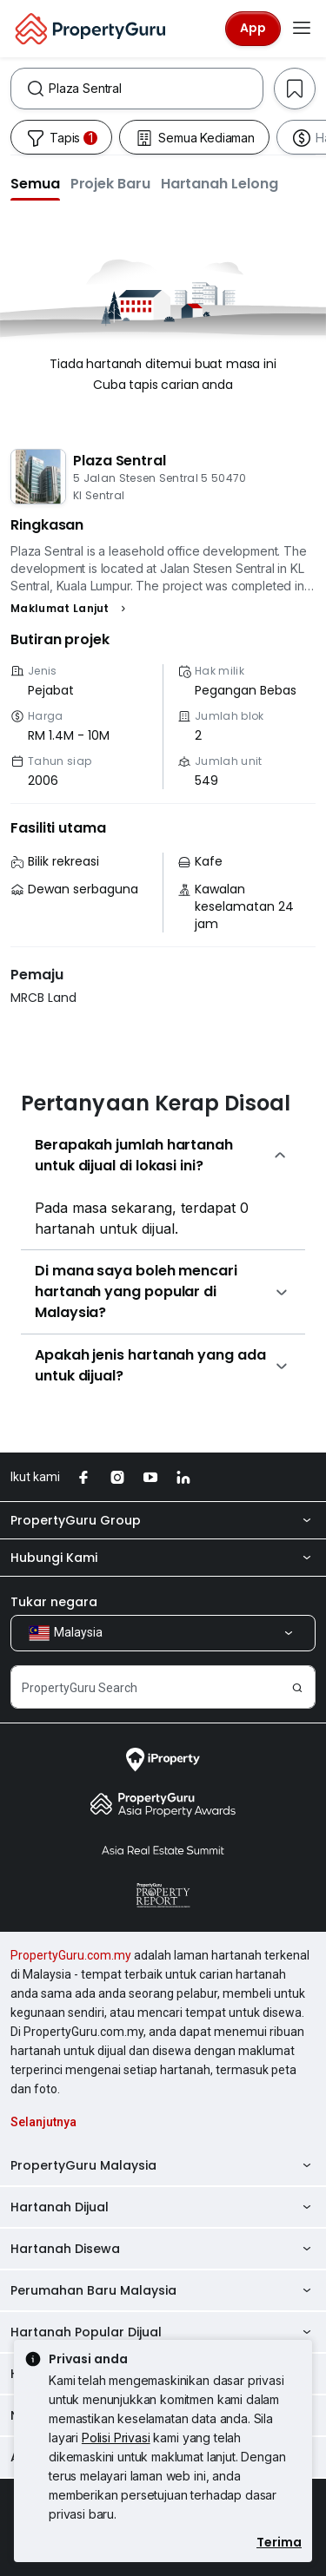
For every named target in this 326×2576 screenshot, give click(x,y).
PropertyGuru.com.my (70, 1955)
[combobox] (156, 88)
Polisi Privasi (116, 2437)
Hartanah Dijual (163, 2207)
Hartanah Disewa (163, 2248)
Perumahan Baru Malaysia (163, 2290)
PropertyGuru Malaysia (163, 2165)
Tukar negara (53, 1602)
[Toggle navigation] (301, 28)
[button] (35, 183)
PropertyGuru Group (163, 1520)
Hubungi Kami (163, 1557)
